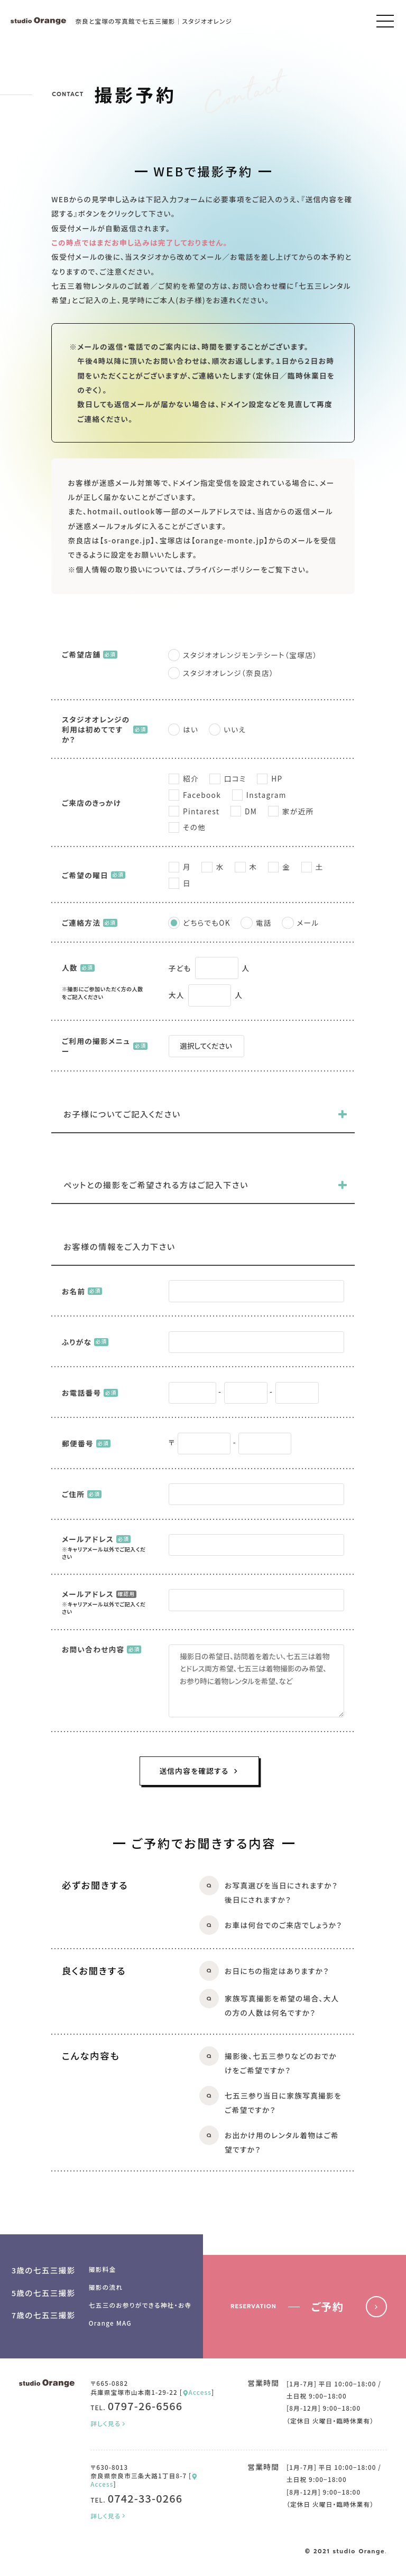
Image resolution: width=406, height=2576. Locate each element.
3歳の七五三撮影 (44, 2270)
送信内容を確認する (199, 1770)
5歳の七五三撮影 (44, 2292)
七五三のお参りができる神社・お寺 (140, 2304)
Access (196, 2391)
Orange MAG (110, 2322)
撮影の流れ (106, 2286)
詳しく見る (108, 2423)
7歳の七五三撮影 (44, 2314)
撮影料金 (102, 2268)
